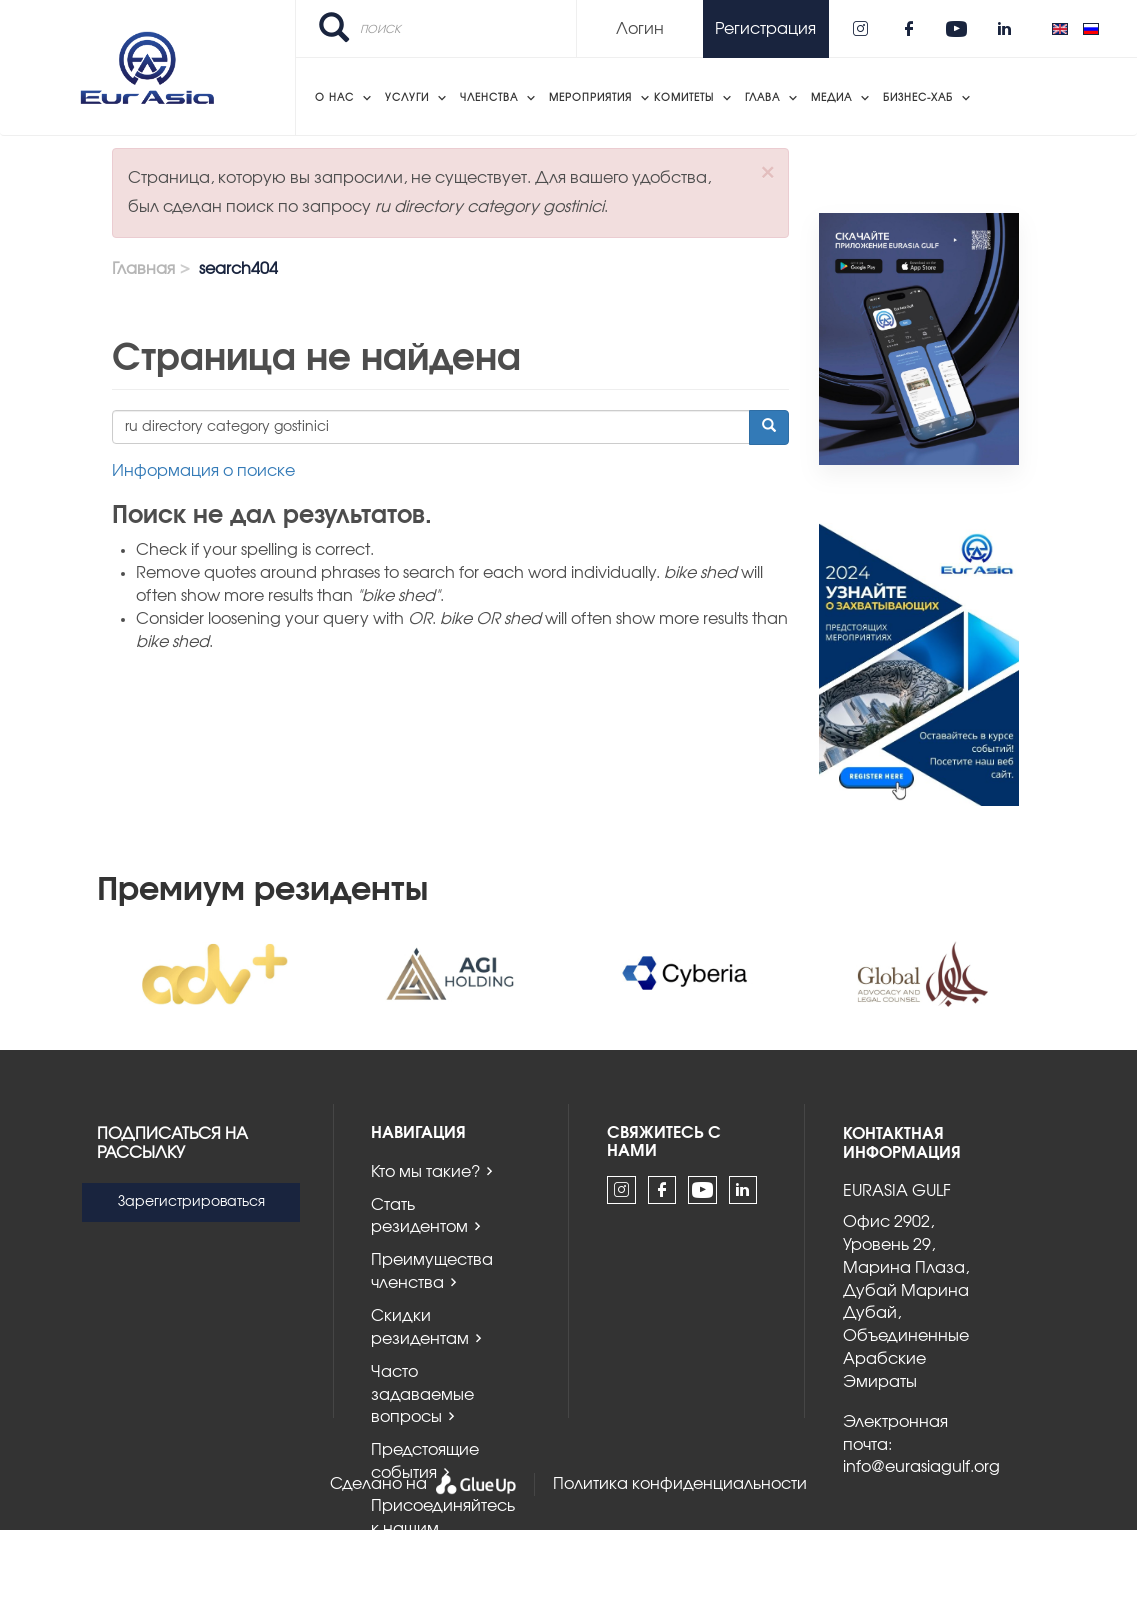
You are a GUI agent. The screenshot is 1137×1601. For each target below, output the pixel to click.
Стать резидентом (419, 1216)
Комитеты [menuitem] (684, 98)
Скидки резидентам (420, 1327)
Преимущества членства (432, 1271)
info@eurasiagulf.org (921, 1467)
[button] (767, 172)
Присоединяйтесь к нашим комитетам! (443, 1529)
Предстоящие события (425, 1461)
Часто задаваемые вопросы (422, 1395)
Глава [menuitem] (762, 98)
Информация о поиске (203, 471)
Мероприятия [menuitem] (590, 98)
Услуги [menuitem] (407, 98)
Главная (143, 269)
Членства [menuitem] (489, 98)
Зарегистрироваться (191, 1202)
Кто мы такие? (425, 1172)
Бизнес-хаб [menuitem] (918, 98)
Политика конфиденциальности (680, 1484)
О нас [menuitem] (334, 98)
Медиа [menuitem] (831, 98)
